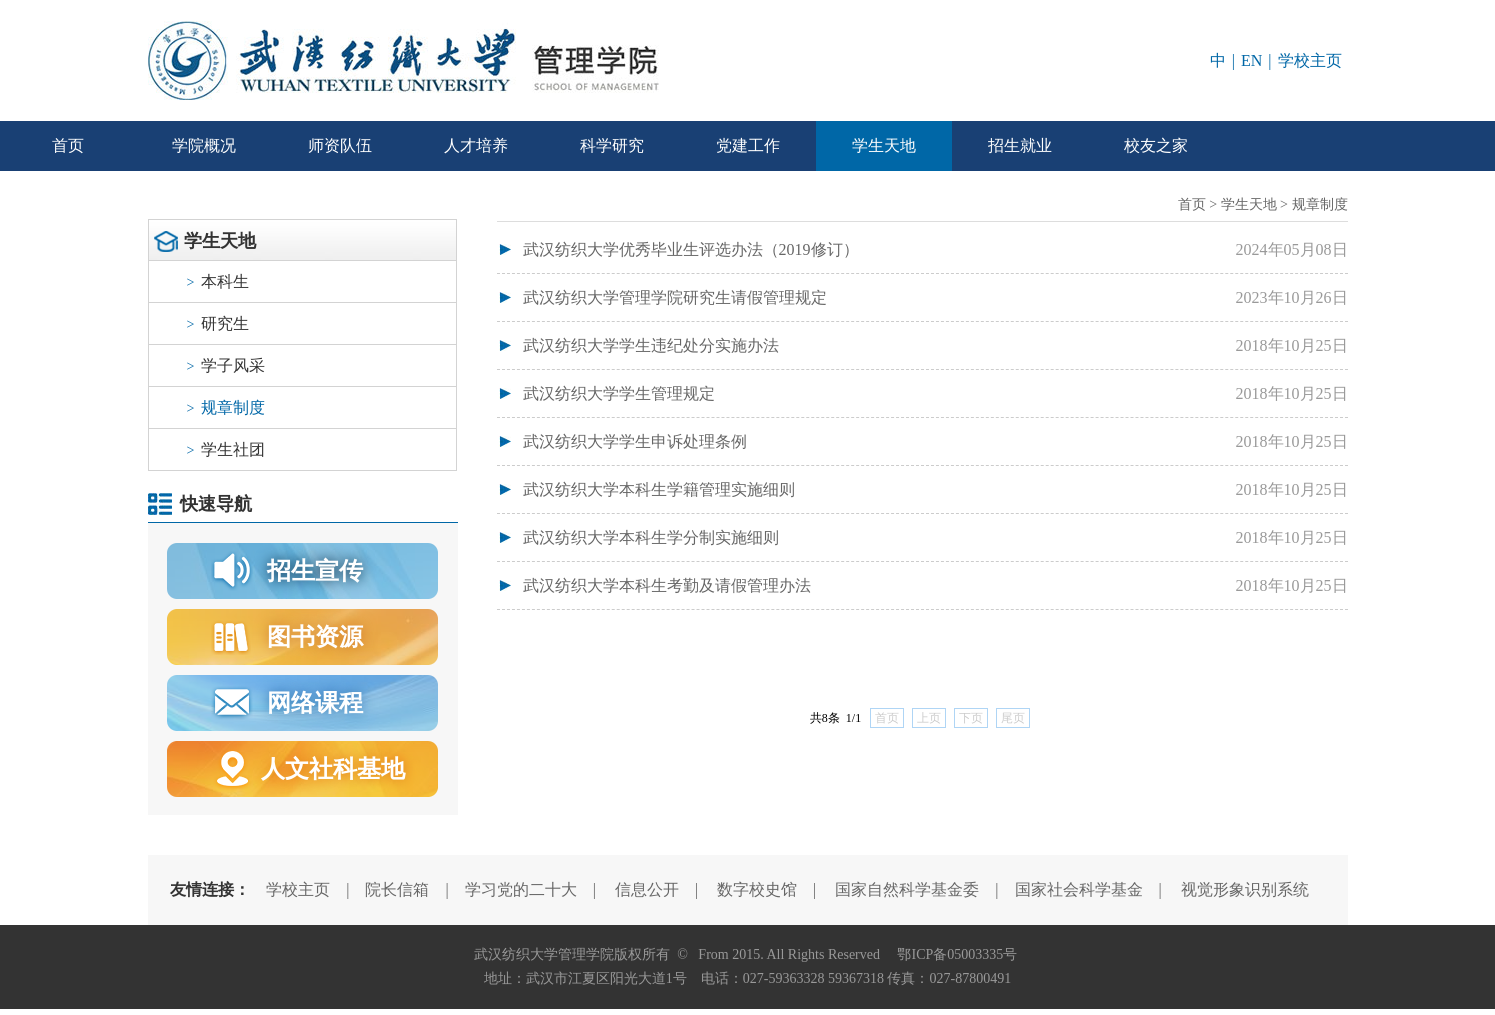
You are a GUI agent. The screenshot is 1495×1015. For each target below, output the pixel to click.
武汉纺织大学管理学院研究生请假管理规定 (675, 297)
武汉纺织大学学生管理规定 (619, 393)
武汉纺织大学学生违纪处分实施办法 (651, 345)
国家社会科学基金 (1079, 889)
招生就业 (1020, 145)
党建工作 (748, 145)
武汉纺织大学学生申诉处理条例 (635, 441)
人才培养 (476, 145)
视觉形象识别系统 (1245, 889)
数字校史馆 (757, 889)
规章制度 (226, 407)
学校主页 (1310, 60)
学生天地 (884, 145)
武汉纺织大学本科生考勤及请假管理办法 (667, 585)
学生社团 (226, 449)
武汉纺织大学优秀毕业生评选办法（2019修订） (691, 249)
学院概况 (204, 145)
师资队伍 (340, 145)
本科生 (218, 281)
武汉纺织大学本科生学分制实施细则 (651, 537)
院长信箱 (397, 889)
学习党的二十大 (521, 889)
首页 (68, 145)
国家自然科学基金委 (907, 889)
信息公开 (647, 889)
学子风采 (226, 365)
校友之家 (1156, 145)
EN (1251, 60)
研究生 (218, 323)
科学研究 (612, 145)
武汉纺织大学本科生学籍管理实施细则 (659, 489)
